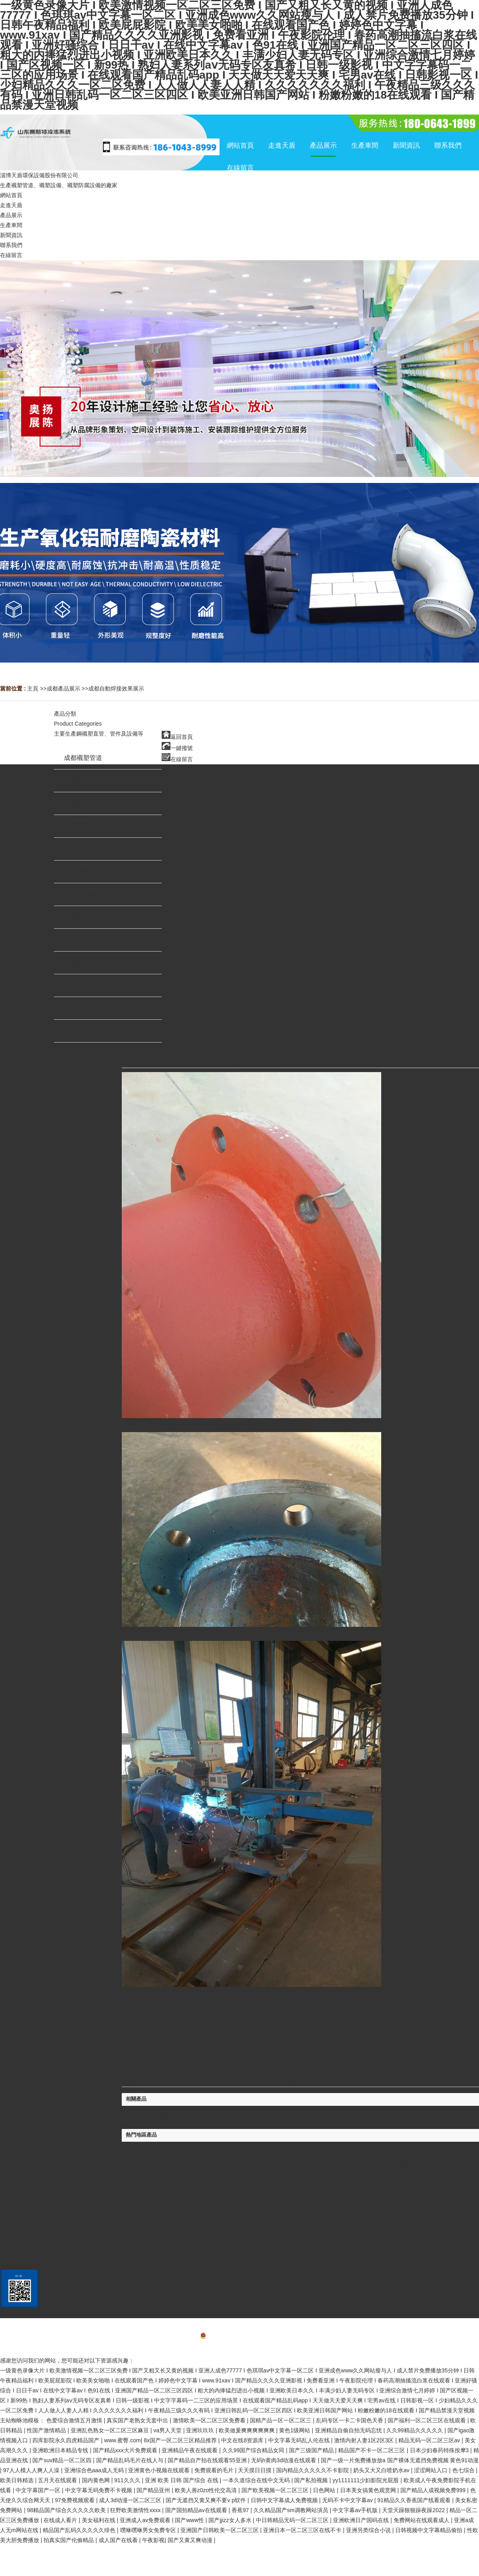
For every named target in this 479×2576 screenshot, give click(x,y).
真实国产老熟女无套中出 (138, 2420)
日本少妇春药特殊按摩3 (440, 2450)
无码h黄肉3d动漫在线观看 (284, 2460)
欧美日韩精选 (17, 2480)
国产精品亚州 (154, 2490)
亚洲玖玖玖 (201, 2430)
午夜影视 (153, 2540)
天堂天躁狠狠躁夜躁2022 (414, 2510)
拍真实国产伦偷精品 (69, 2540)
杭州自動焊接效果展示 (219, 2149)
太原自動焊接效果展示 (213, 2164)
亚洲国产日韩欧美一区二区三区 (220, 2530)
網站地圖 (239, 2348)
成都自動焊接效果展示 (116, 688)
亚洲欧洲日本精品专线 (61, 2450)
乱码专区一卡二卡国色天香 (350, 2420)
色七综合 (464, 2470)
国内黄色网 (96, 2480)
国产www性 (190, 2520)
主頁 (32, 688)
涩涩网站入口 (431, 2470)
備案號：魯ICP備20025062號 (239, 2337)
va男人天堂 (168, 2430)
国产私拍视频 (311, 2480)
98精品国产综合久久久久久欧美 (67, 2510)
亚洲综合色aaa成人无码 (94, 2470)
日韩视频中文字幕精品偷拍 (429, 2530)
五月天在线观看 (58, 2480)
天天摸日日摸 (255, 2470)
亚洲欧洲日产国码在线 (361, 2520)
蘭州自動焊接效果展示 (434, 2149)
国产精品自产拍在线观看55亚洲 (208, 2460)
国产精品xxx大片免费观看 (126, 2450)
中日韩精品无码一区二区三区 (293, 2520)
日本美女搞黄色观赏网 (369, 2490)
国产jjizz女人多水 (230, 2520)
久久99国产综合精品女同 (254, 2450)
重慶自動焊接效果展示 (348, 2164)
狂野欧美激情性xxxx (136, 2510)
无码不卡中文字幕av (348, 2500)
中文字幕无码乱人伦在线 (299, 2440)
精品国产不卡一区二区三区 (372, 2450)
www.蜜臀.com (122, 2440)
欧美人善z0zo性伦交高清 (206, 2490)
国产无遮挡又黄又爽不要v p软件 (206, 2500)
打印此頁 (258, 2080)
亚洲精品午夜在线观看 (190, 2450)
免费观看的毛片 (214, 2470)
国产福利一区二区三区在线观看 (427, 2420)
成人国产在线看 (119, 2540)
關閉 (293, 2080)
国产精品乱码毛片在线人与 (130, 2460)
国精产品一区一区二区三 (281, 2420)
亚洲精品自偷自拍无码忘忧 (349, 2430)
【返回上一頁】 (327, 2080)
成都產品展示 (63, 688)
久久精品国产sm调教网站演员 (291, 2510)
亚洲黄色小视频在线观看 (159, 2470)
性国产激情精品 (47, 2430)
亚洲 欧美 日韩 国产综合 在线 (182, 2480)
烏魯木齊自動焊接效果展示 (293, 2149)
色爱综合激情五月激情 (75, 2420)
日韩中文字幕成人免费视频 (285, 2500)
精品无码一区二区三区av (430, 2440)
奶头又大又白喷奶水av (382, 2470)
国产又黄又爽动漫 (191, 2540)
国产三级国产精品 (312, 2450)
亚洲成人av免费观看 (146, 2520)
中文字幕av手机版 (356, 2510)
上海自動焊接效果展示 (366, 2149)
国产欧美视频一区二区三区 (275, 2490)
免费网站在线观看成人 (422, 2520)
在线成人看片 (61, 2520)
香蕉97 (241, 2510)
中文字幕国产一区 (39, 2490)
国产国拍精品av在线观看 (197, 2510)
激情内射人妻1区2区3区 (364, 2440)
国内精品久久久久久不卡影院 (313, 2470)
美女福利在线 (99, 2520)
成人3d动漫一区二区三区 (130, 2500)
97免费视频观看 (75, 2500)
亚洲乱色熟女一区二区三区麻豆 (110, 2430)
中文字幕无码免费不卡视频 (99, 2490)
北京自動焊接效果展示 (152, 2149)
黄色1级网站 (295, 2430)
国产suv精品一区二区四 (62, 2460)
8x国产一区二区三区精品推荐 (181, 2440)
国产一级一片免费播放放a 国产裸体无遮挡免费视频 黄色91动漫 (400, 2460)
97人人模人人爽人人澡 (32, 2470)
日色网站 (325, 2490)
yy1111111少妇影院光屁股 (366, 2480)
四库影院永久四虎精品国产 (66, 2440)
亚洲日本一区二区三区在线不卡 (303, 2530)
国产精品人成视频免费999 (433, 2490)
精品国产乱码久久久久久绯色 (80, 2530)
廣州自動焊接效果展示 (416, 2164)
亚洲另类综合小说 (369, 2530)
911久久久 (128, 2480)
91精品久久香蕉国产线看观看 (414, 2500)
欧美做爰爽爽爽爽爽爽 (247, 2430)
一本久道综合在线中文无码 (257, 2480)
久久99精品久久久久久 (415, 2430)
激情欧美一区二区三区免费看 (210, 2420)
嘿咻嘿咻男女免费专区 (149, 2530)
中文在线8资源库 (243, 2440)
